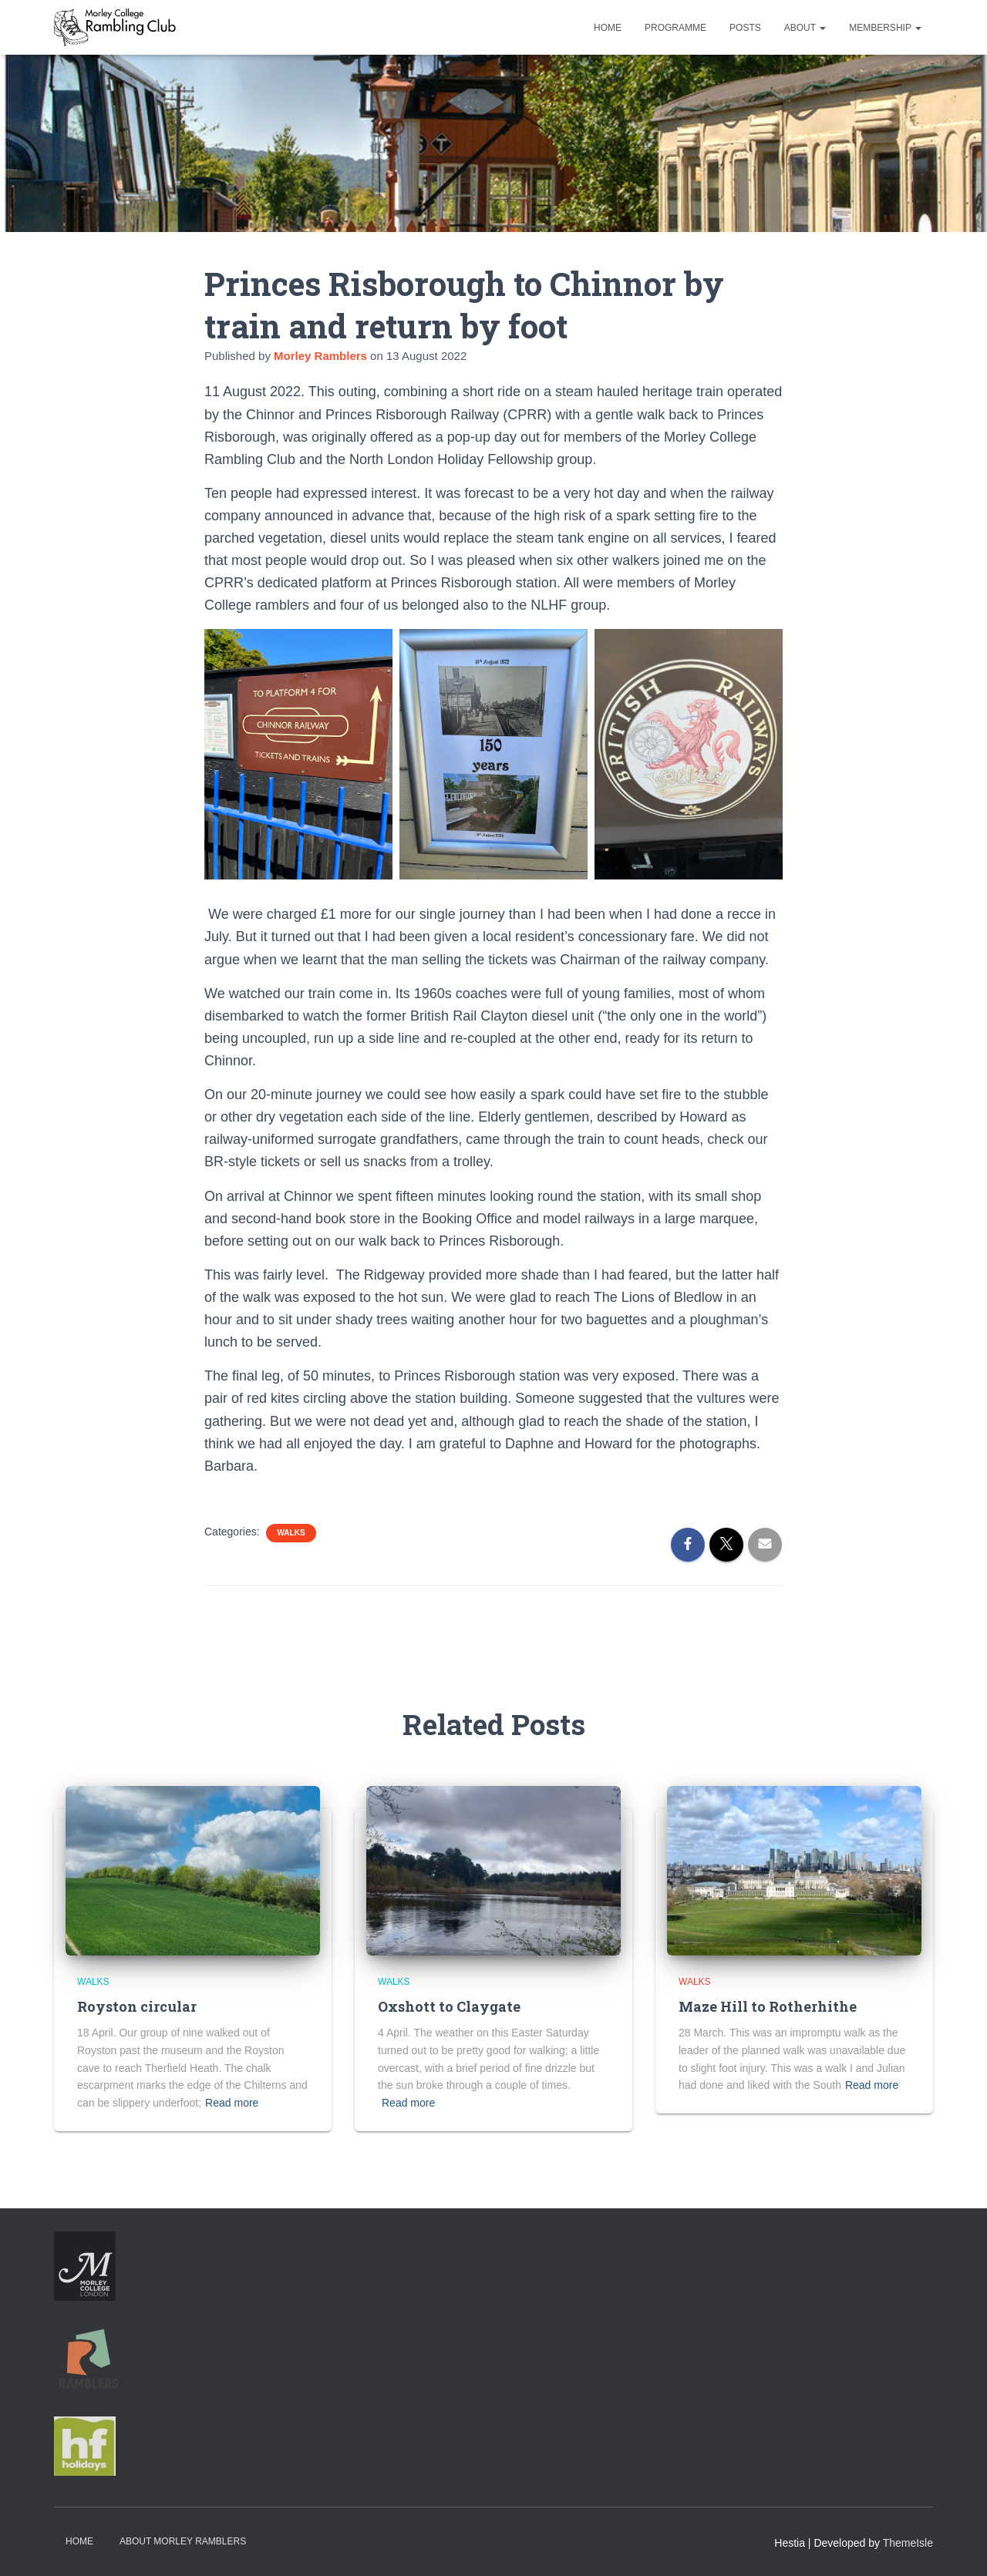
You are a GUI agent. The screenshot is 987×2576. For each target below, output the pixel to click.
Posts (745, 27)
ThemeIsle (908, 2543)
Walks (291, 1532)
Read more (231, 2103)
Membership (885, 27)
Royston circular (137, 2006)
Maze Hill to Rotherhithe (768, 2006)
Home (608, 27)
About (805, 27)
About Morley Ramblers (183, 2541)
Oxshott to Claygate (449, 2006)
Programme (675, 27)
